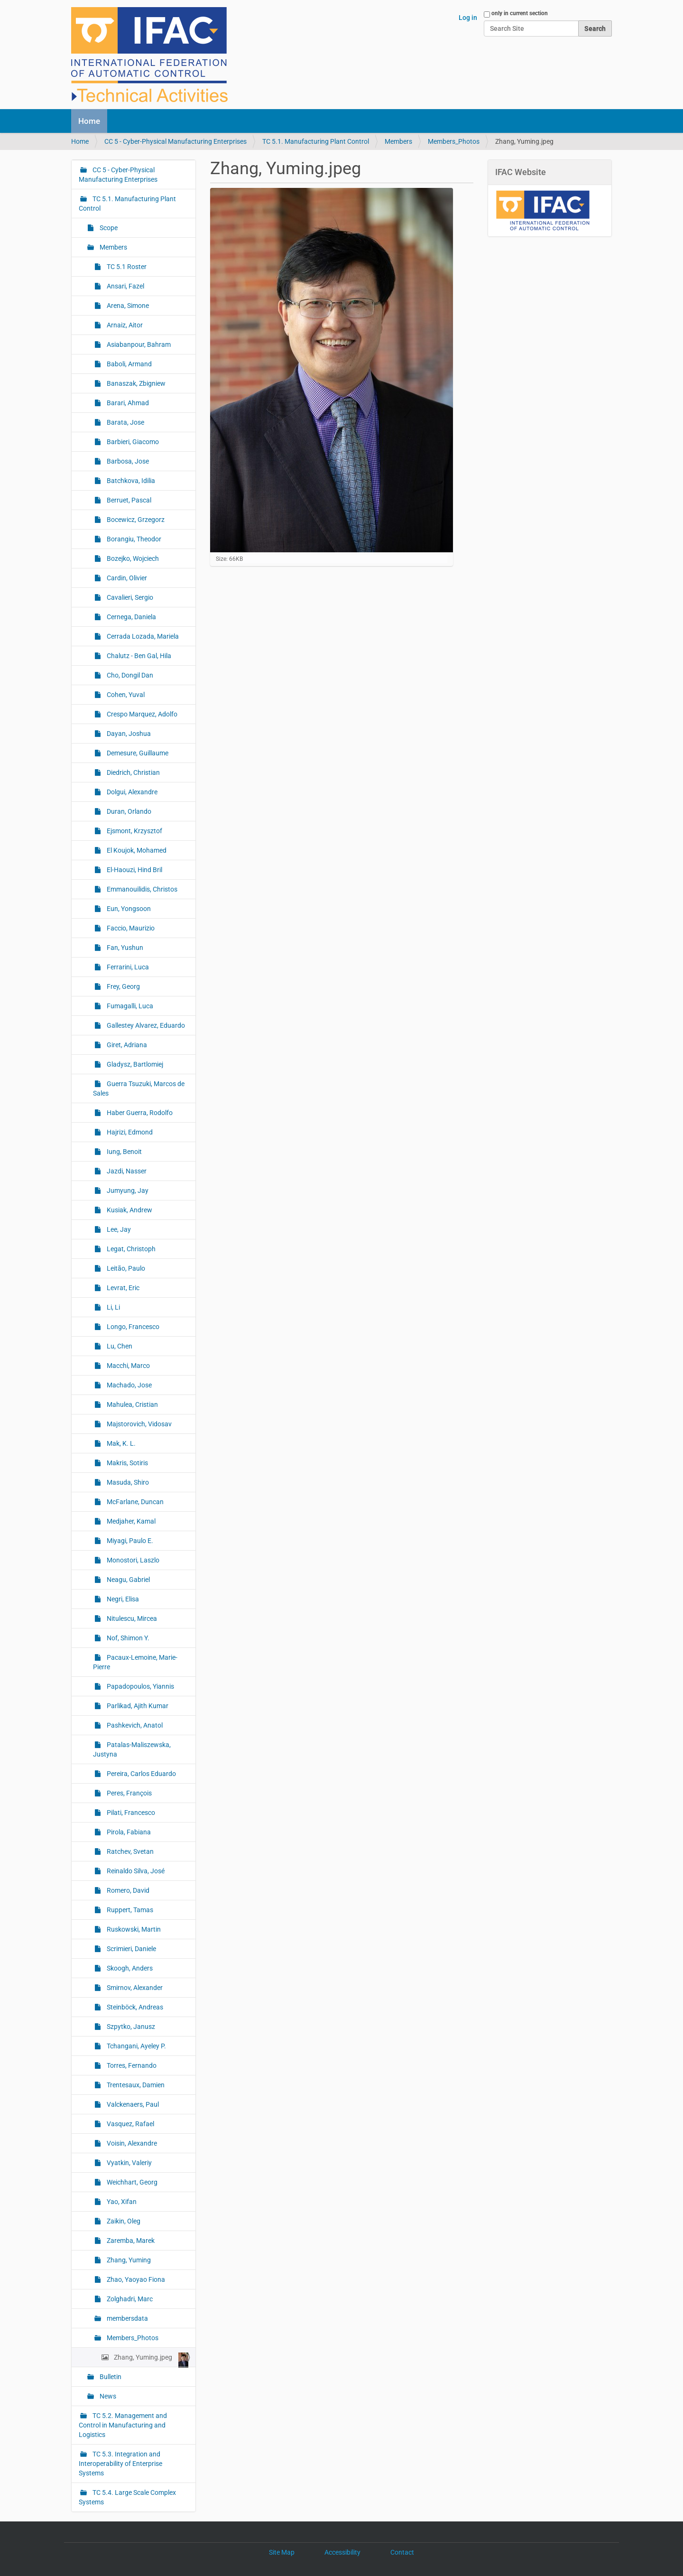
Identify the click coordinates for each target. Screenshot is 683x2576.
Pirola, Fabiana (128, 1832)
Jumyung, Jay (126, 1190)
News (107, 2396)
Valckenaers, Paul (132, 2104)
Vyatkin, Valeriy (128, 2163)
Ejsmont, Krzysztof (133, 831)
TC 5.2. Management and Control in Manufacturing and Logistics (123, 2425)
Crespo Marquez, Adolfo (141, 714)
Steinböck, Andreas (134, 2007)
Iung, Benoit (123, 1151)
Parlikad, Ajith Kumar (136, 1706)
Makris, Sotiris (126, 1463)
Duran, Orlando (128, 811)
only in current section (519, 13)
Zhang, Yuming (128, 2260)
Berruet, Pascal (128, 500)
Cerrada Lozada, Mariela (142, 636)
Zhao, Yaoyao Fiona (135, 2279)
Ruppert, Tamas (129, 1910)
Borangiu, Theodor (133, 539)
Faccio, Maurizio (130, 928)
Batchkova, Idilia (130, 480)
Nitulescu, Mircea (131, 1618)
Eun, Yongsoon (128, 908)
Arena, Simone (127, 305)
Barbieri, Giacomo (132, 442)
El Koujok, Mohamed (135, 850)
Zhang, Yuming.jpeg (150, 2360)
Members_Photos (454, 141)
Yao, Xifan (121, 2201)
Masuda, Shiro (127, 1482)
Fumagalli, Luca (129, 1006)
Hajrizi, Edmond (129, 1132)
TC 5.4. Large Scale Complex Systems (127, 2497)
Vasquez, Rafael (129, 2124)
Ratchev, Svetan (129, 1851)
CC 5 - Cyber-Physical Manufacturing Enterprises (175, 141)
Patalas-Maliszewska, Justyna (132, 1749)
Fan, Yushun (124, 947)
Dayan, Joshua (128, 733)
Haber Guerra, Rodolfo (139, 1112)
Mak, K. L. (120, 1443)
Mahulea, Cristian (131, 1404)
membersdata (126, 2318)
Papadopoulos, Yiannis (139, 1686)
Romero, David (127, 1890)
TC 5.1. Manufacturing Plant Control (315, 141)
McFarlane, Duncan (134, 1502)
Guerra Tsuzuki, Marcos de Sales (139, 1088)
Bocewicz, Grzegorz (135, 519)
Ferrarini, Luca (127, 967)
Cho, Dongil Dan (129, 675)
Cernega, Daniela (130, 617)
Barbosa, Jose (127, 461)
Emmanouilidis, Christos (141, 889)
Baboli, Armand (128, 364)
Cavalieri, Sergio (129, 597)
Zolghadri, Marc (129, 2299)
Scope (108, 228)
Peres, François (128, 1793)
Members (398, 141)
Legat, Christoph (130, 1249)
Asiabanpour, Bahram (138, 344)
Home (89, 121)
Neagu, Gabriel (127, 1579)
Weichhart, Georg (131, 2182)
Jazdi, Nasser (126, 1171)
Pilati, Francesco (130, 1812)
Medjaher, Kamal (130, 1521)
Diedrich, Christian (132, 772)
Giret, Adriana (126, 1045)
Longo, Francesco (132, 1326)
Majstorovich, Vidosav (138, 1424)
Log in (468, 17)
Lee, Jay (118, 1229)
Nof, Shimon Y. (127, 1638)
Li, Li (112, 1307)
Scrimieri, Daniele (130, 1949)
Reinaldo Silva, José (135, 1871)
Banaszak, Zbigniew (135, 383)
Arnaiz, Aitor (124, 325)
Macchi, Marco (127, 1365)
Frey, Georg (122, 986)
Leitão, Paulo (125, 1268)
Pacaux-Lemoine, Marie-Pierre (135, 1662)
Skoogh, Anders (129, 1968)
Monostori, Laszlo (132, 1560)
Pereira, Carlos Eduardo (140, 1773)
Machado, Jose (128, 1385)
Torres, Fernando (131, 2065)
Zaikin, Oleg (122, 2221)
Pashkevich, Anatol (134, 1725)
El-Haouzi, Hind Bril (133, 870)
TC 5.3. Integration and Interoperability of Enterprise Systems (120, 2463)
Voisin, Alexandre (131, 2143)
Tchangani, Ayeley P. (135, 2046)
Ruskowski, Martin (133, 1929)
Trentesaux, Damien (135, 2085)
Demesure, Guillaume (136, 753)
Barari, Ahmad (127, 403)
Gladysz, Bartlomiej (134, 1064)
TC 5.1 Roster (126, 266)
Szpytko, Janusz (130, 2026)
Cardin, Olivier (126, 578)
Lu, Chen (118, 1346)
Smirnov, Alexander (134, 1987)
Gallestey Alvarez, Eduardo (145, 1025)
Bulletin (109, 2377)
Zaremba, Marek (130, 2240)
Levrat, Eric (122, 1288)
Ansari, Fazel (124, 286)
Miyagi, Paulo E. (129, 1540)
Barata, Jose (124, 422)
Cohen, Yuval (125, 694)
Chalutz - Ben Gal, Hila (138, 656)
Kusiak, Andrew (128, 1210)
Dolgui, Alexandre (131, 792)
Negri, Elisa (122, 1599)
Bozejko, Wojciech (132, 558)
